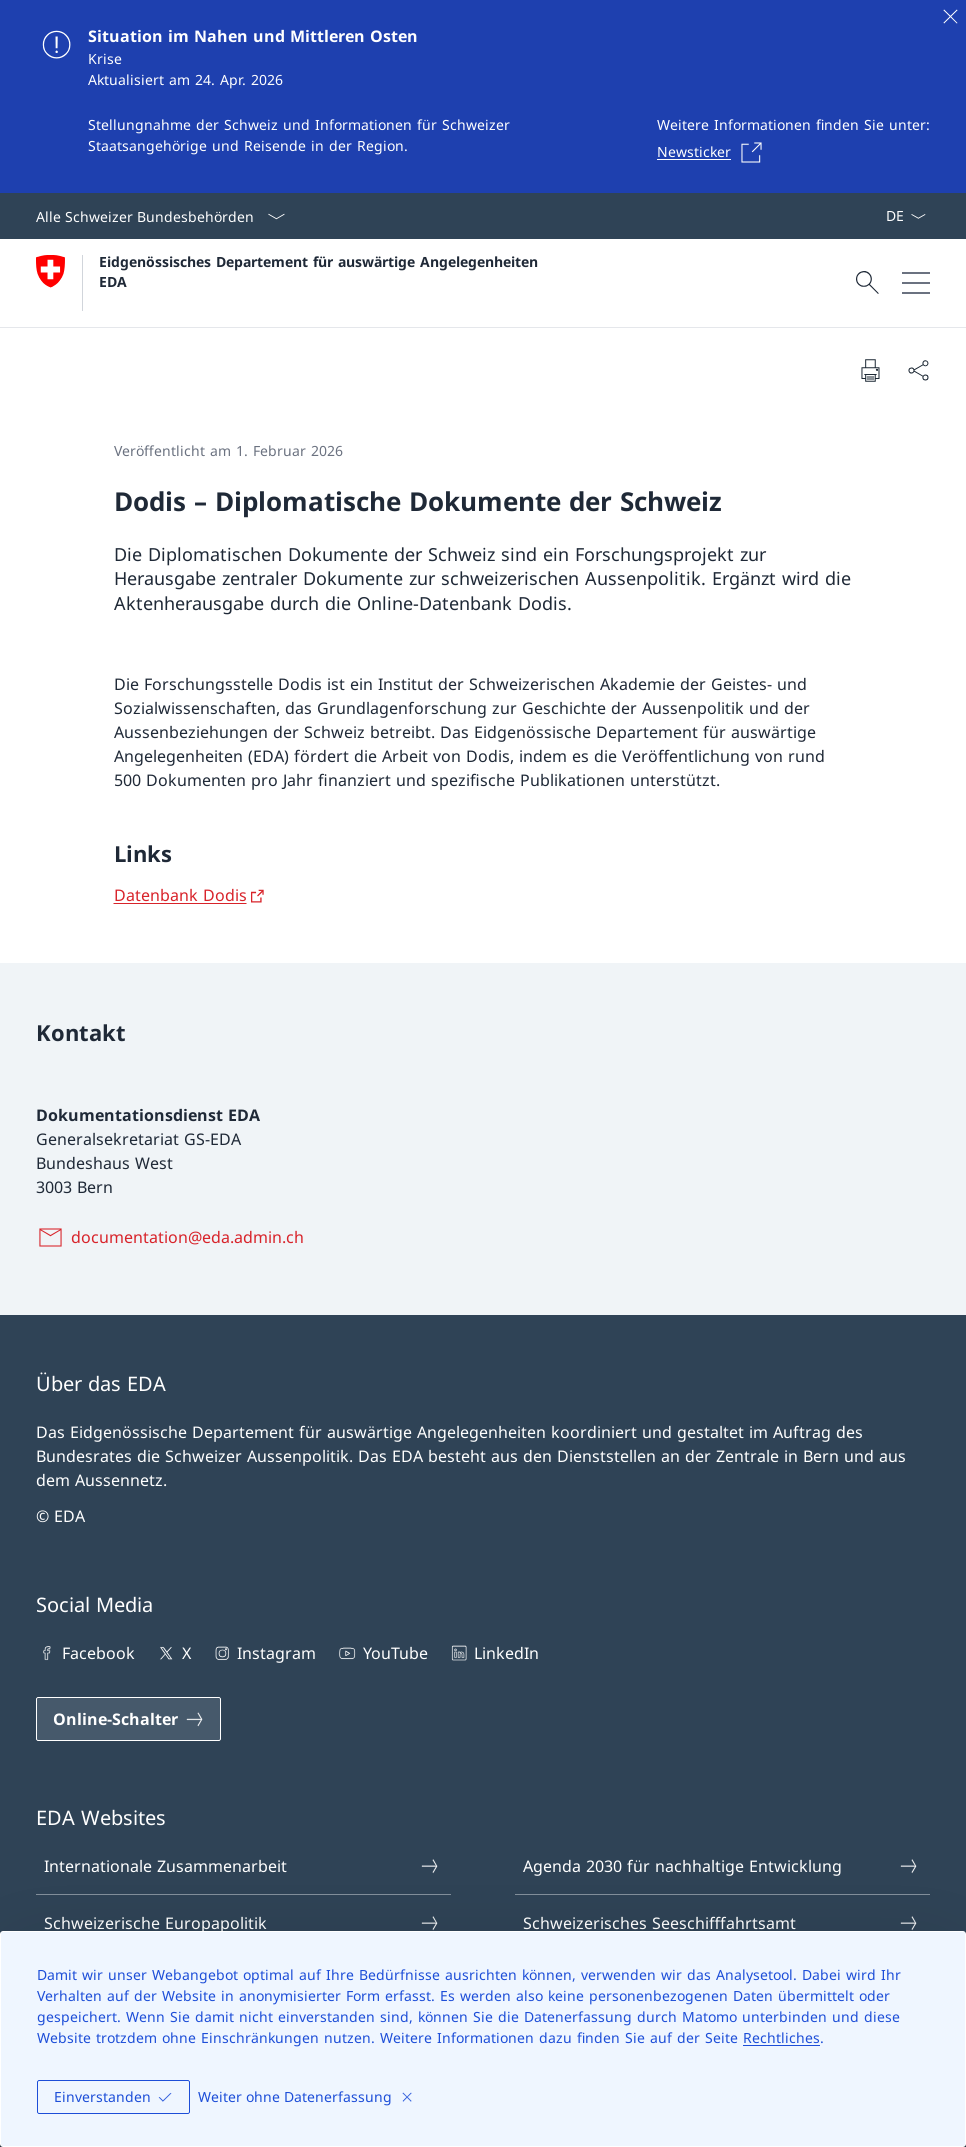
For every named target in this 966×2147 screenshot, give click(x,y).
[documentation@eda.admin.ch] (174, 1237)
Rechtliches (781, 2037)
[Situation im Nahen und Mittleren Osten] (483, 96)
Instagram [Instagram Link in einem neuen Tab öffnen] (263, 1653)
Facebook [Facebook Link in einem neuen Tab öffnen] (85, 1653)
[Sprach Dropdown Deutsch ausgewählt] (905, 216)
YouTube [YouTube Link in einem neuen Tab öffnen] (381, 1653)
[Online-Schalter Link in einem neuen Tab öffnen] (128, 1719)
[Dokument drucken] (870, 370)
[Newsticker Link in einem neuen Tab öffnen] (715, 152)
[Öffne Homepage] (289, 283)
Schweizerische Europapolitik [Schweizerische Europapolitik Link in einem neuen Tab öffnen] (242, 1923)
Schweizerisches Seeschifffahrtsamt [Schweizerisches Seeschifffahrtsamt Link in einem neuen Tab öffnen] (721, 1923)
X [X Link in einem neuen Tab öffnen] (172, 1653)
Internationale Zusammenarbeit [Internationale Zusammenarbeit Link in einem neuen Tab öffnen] (242, 1866)
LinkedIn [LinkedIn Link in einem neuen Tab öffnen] (493, 1653)
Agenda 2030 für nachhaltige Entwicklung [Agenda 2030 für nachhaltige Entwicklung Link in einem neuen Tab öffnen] (721, 1866)
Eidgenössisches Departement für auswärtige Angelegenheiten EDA (321, 271)
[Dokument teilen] (918, 370)
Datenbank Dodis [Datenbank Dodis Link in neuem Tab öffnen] (180, 895)
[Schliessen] (950, 16)
